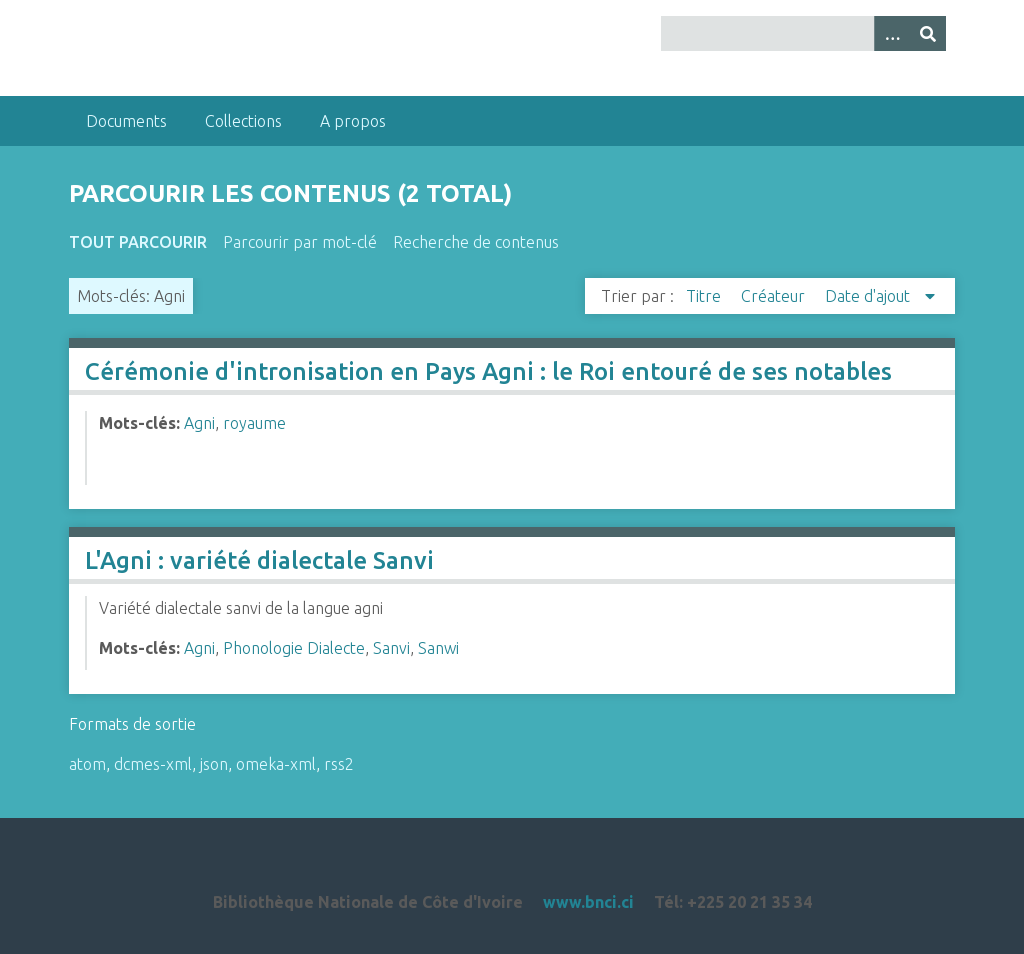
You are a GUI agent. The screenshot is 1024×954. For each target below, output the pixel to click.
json (214, 764)
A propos (353, 121)
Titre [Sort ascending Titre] (705, 296)
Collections (243, 121)
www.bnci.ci (588, 902)
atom (87, 764)
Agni (199, 423)
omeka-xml (276, 764)
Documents (126, 121)
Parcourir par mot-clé (300, 242)
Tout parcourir (138, 242)
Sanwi (438, 648)
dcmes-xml (153, 764)
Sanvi (391, 648)
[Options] (892, 33)
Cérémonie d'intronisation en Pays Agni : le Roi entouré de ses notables (488, 371)
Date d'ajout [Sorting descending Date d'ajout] (869, 296)
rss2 (339, 764)
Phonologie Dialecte (294, 648)
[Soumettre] (928, 33)
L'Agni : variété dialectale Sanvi (259, 560)
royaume (254, 423)
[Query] (803, 33)
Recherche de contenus (476, 242)
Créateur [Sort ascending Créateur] (775, 296)
